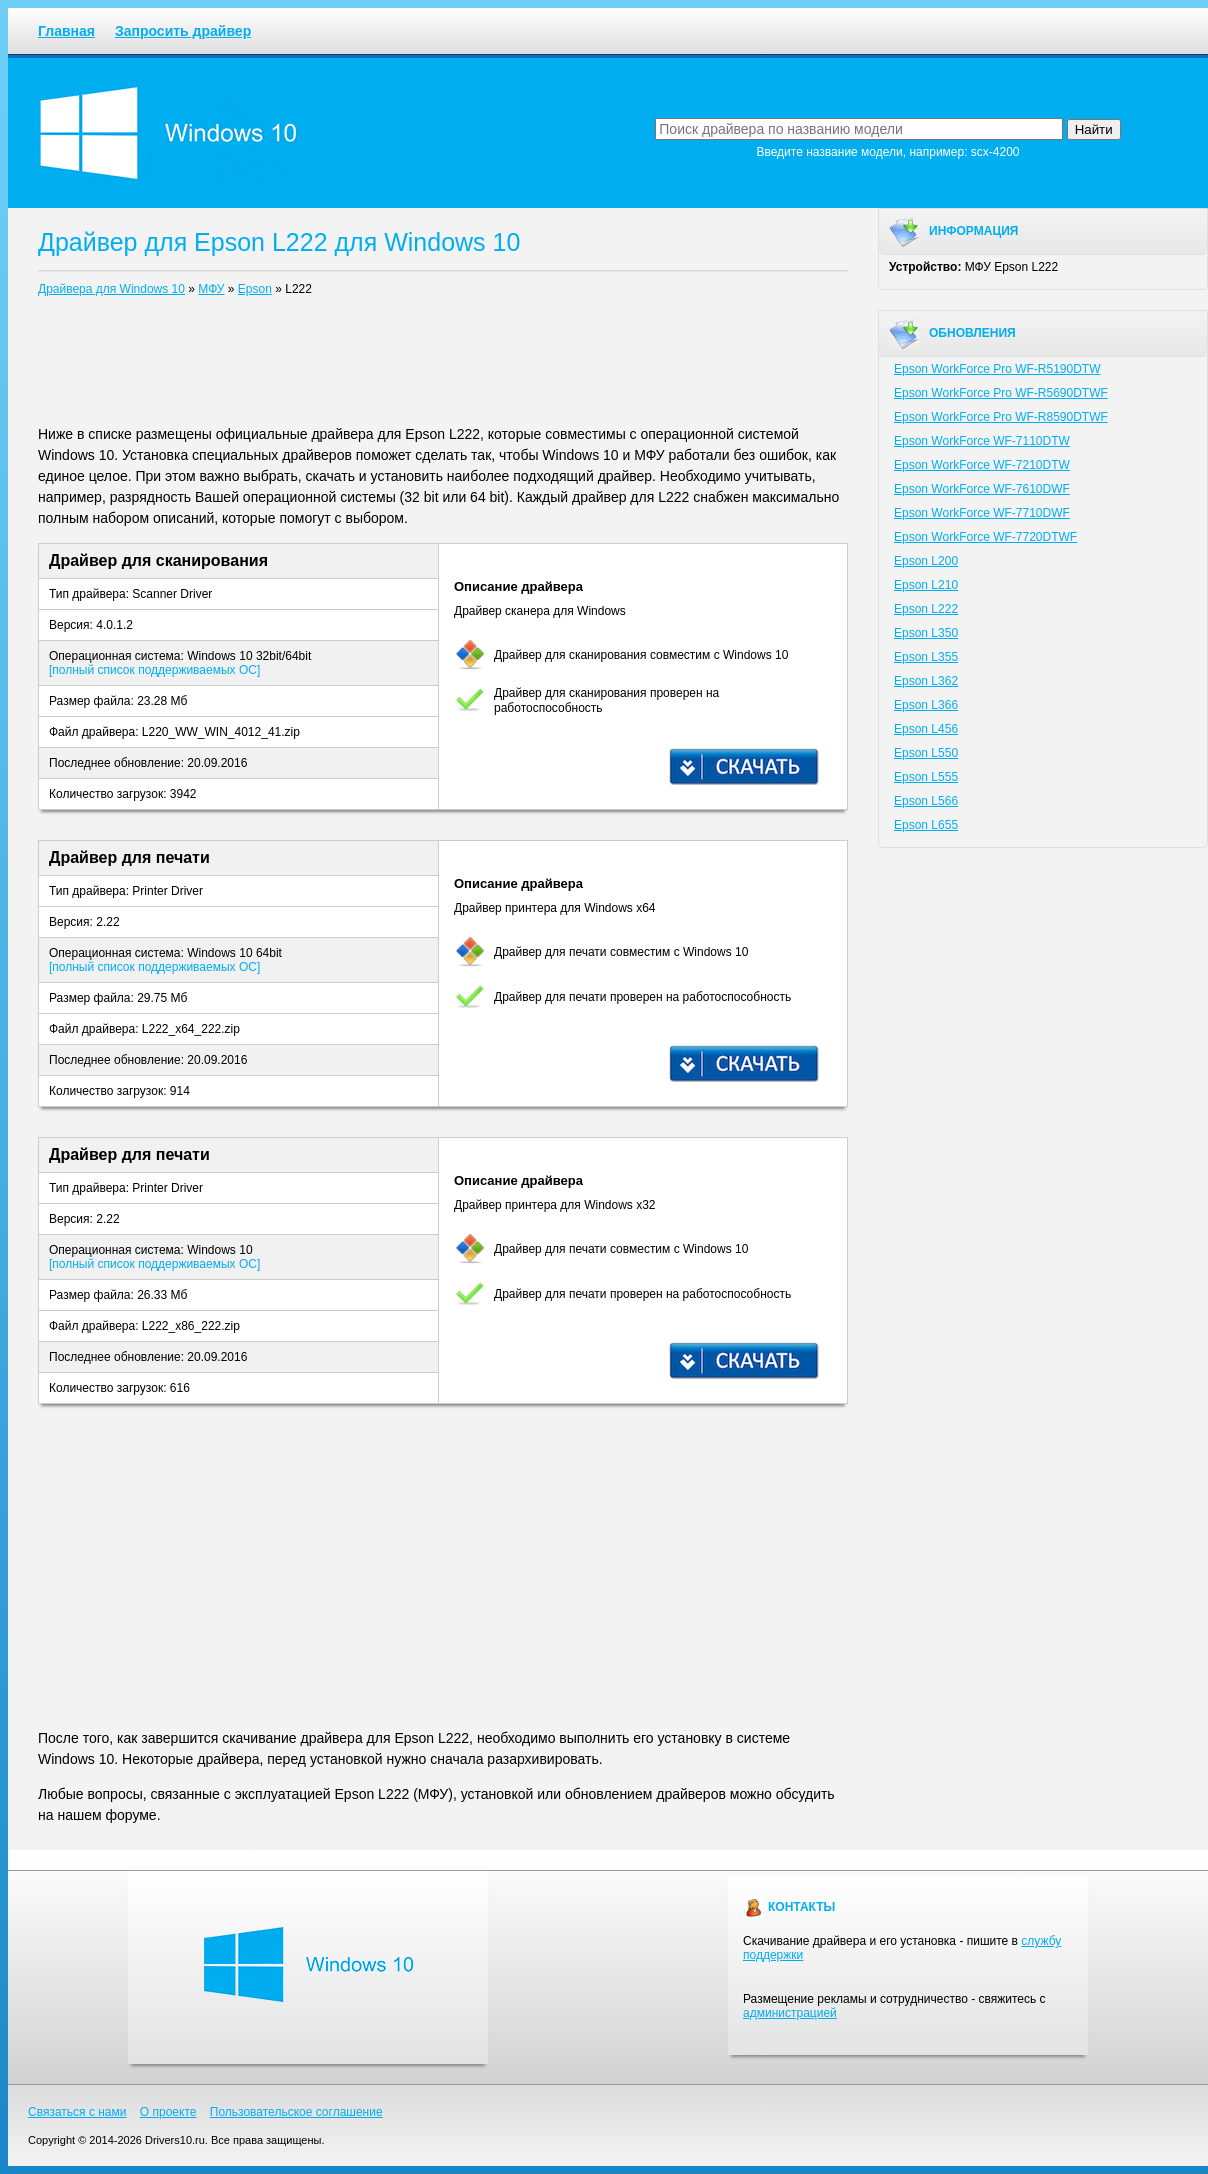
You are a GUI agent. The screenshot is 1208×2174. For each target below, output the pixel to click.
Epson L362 (926, 681)
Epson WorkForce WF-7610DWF (982, 489)
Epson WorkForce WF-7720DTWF (985, 537)
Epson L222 (926, 609)
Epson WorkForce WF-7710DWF (982, 513)
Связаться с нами (77, 2112)
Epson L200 (926, 561)
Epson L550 (926, 753)
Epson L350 (926, 633)
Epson (255, 289)
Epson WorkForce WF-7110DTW (982, 441)
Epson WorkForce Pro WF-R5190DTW (997, 369)
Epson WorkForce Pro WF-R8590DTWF (1001, 417)
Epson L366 (926, 705)
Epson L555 (926, 777)
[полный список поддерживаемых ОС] (154, 670)
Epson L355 (926, 657)
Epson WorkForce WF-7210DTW (982, 465)
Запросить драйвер (183, 31)
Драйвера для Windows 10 (111, 289)
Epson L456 (926, 729)
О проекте (168, 2112)
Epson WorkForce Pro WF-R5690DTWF (1001, 393)
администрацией (790, 2013)
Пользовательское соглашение (296, 2112)
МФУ (211, 289)
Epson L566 (926, 801)
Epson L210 (926, 585)
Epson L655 (926, 825)
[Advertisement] (443, 365)
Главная (66, 31)
